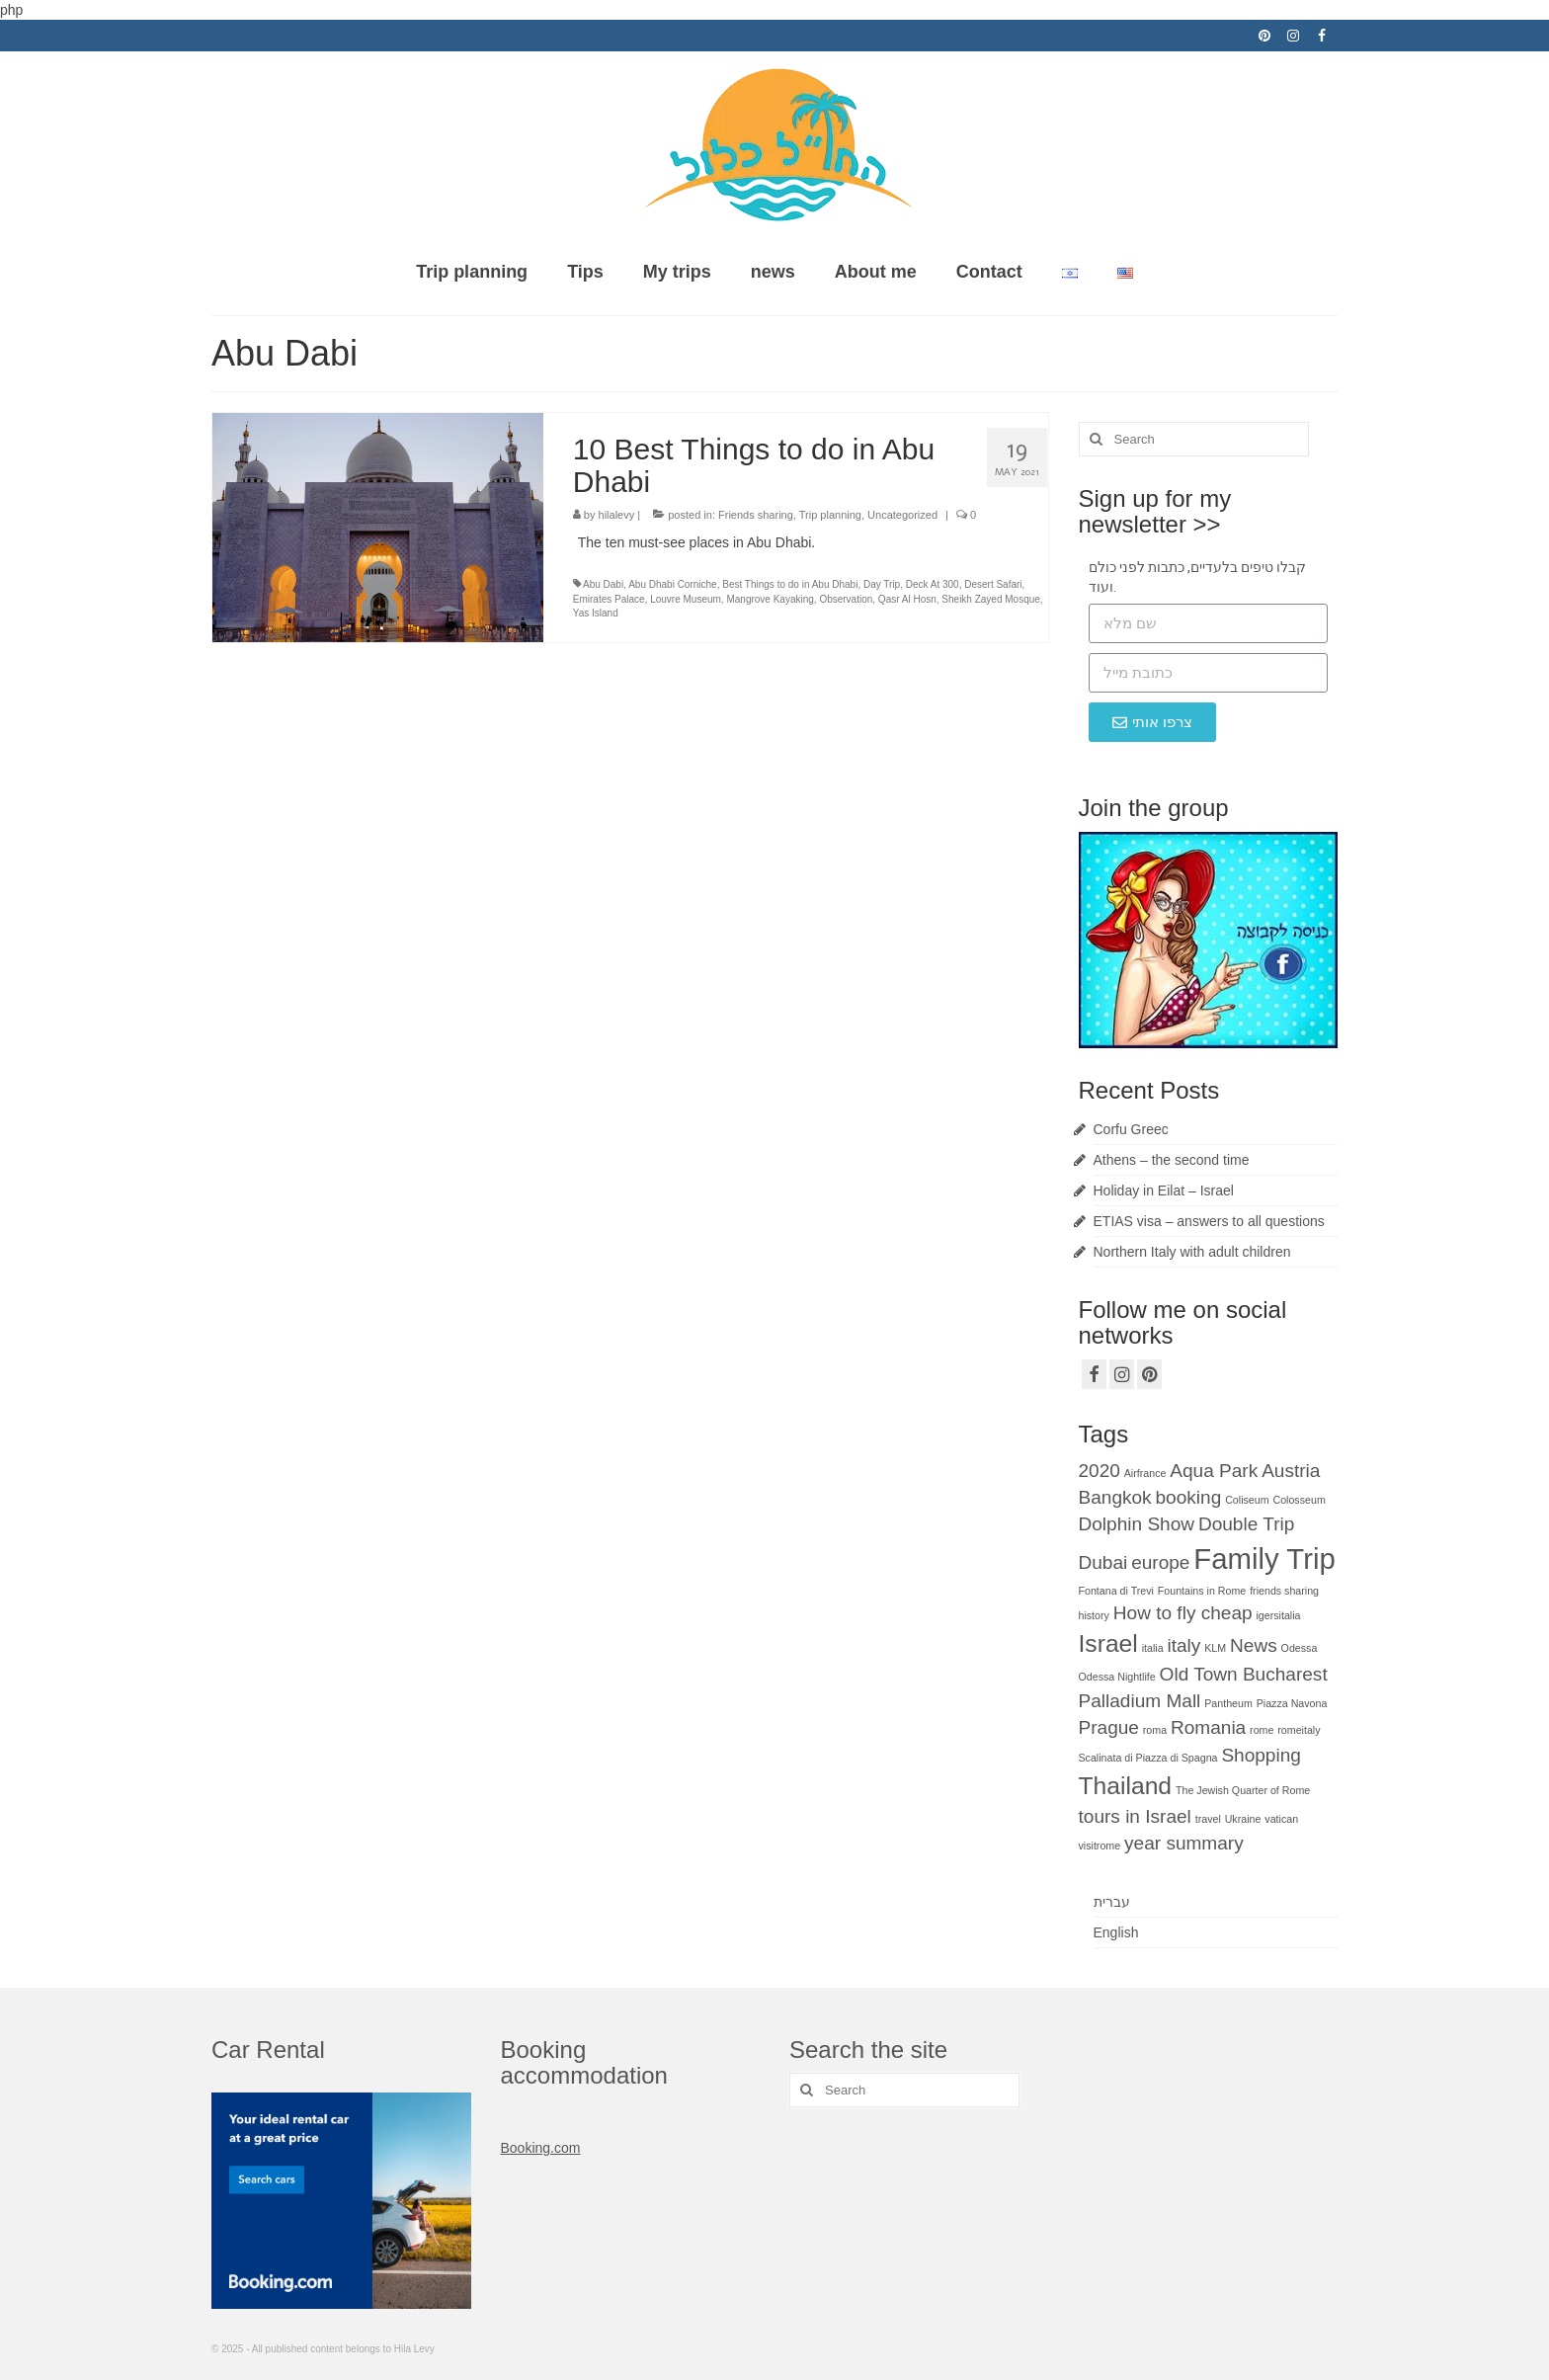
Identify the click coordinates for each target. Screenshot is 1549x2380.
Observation (845, 599)
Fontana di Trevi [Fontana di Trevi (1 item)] (1116, 1591)
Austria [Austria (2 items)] (1291, 1470)
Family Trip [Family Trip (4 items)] (1264, 1558)
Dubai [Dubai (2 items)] (1103, 1562)
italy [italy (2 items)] (1184, 1645)
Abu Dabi (603, 584)
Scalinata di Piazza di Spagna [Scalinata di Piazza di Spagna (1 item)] (1148, 1758)
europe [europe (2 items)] (1160, 1562)
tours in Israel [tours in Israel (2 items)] (1135, 1816)
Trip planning (830, 515)
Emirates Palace (609, 599)
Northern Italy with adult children (1192, 1252)
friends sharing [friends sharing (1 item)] (1284, 1591)
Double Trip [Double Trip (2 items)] (1246, 1524)
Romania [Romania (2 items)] (1208, 1727)
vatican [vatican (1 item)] (1281, 1819)
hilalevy (617, 515)
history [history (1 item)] (1094, 1615)
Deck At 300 (932, 584)
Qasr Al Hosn (907, 599)
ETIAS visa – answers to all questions (1209, 1221)
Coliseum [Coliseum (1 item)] (1246, 1500)
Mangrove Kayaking (769, 599)
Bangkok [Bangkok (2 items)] (1115, 1497)
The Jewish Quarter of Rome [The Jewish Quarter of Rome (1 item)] (1243, 1790)
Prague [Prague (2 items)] (1109, 1727)
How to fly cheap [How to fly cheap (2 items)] (1183, 1612)
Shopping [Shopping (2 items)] (1261, 1755)
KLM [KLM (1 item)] (1215, 1648)
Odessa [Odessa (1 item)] (1299, 1648)
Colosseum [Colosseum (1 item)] (1298, 1500)
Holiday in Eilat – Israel (1164, 1190)
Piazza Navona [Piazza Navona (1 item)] (1292, 1703)
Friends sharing (755, 515)
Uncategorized (902, 515)
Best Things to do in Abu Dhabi (789, 584)
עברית (1112, 1902)
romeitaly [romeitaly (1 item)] (1298, 1730)
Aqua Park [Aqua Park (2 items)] (1214, 1470)
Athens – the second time (1172, 1160)
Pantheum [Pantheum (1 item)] (1228, 1703)
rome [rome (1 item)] (1261, 1730)
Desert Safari (992, 584)
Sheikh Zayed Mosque (990, 599)
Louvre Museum (685, 599)
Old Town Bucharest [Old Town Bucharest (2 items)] (1244, 1674)
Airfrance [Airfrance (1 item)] (1145, 1473)
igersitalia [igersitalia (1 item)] (1278, 1615)
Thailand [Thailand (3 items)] (1126, 1785)
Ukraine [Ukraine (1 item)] (1243, 1819)
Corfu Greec (1131, 1129)
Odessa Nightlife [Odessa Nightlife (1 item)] (1117, 1676)
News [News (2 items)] (1253, 1645)
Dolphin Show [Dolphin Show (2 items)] (1137, 1524)
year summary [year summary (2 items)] (1184, 1843)
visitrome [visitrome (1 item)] (1100, 1845)
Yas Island (595, 613)
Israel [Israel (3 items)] (1108, 1643)
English (1116, 1932)
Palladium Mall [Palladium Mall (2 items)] (1140, 1700)
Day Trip (881, 584)
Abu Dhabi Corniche (672, 584)
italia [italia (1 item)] (1153, 1648)
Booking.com (541, 2148)
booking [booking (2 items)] (1189, 1497)
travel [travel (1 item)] (1208, 1819)
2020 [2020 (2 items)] (1099, 1470)
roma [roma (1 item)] (1155, 1730)
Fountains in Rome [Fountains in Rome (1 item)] (1202, 1591)
